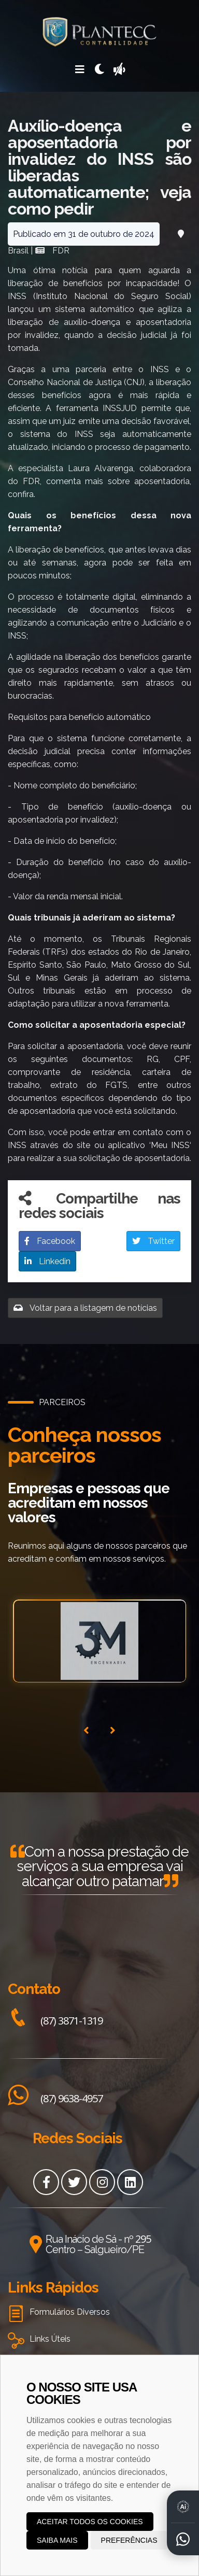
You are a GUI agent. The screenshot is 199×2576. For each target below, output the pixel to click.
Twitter (153, 1241)
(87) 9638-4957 (55, 2098)
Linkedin (47, 1261)
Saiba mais (57, 2540)
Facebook (49, 1241)
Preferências (129, 2540)
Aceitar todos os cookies (90, 2521)
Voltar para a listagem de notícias (85, 1308)
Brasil (18, 251)
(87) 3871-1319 (55, 2021)
